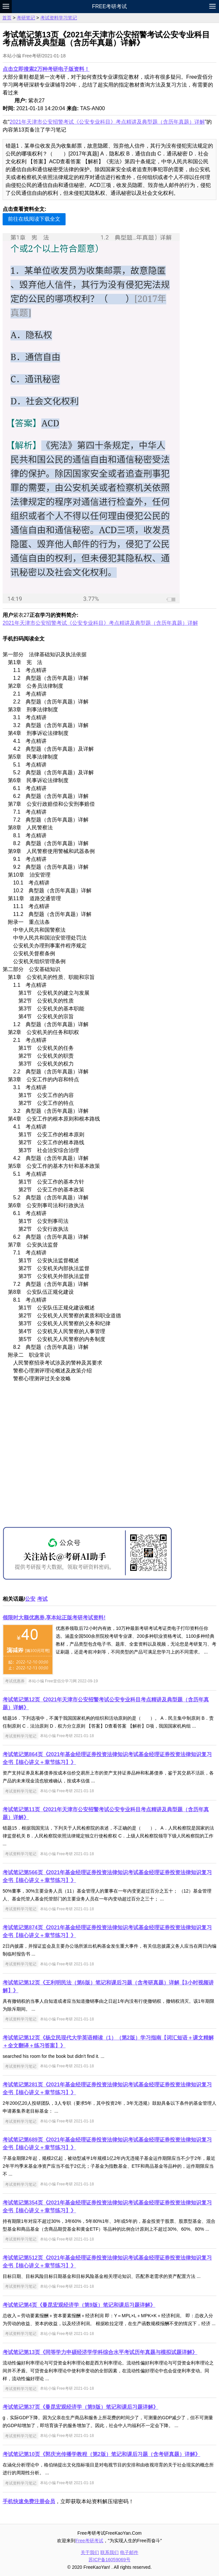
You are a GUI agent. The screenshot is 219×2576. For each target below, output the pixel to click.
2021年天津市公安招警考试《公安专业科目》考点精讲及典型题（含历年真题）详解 (107, 122)
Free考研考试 (109, 6)
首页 (6, 17)
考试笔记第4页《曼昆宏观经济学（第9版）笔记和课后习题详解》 (79, 2305)
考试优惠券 (15, 1681)
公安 (30, 1599)
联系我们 (109, 2552)
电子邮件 (129, 2552)
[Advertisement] (109, 1462)
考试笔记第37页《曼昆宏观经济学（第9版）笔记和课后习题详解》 (80, 2407)
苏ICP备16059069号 (109, 2559)
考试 (42, 1599)
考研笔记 (26, 17)
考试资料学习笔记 (58, 17)
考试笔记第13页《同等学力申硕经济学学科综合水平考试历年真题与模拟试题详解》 (100, 2352)
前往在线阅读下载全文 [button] (34, 219)
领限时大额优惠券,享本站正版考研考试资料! (54, 1617)
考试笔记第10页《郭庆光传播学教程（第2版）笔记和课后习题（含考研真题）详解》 (101, 2454)
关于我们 (90, 2552)
